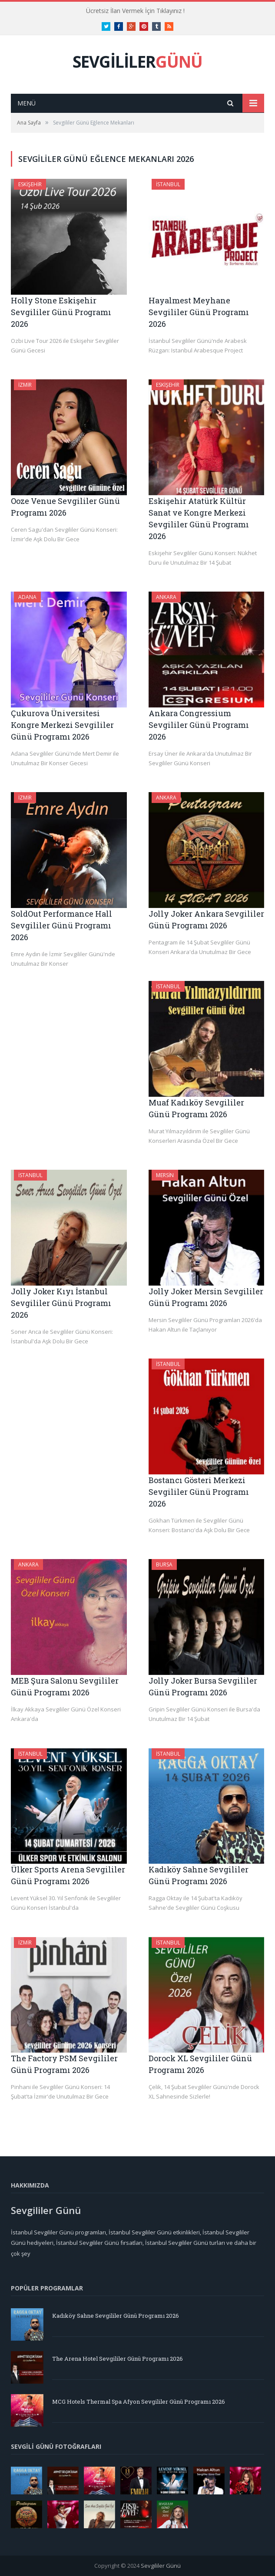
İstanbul (168, 184)
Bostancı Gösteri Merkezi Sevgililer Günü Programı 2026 (199, 1492)
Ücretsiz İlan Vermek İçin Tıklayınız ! (135, 11)
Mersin (165, 1175)
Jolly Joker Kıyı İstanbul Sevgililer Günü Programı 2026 (61, 1303)
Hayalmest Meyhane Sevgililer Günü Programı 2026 (199, 312)
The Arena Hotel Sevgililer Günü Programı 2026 (117, 2358)
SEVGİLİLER (137, 61)
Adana (27, 597)
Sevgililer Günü (161, 2565)
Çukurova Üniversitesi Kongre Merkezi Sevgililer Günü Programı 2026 (62, 725)
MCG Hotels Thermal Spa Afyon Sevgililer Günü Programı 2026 (138, 2401)
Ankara (166, 597)
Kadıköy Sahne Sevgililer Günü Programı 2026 (115, 2315)
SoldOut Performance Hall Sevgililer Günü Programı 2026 (61, 925)
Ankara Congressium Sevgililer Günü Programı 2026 (199, 725)
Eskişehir (30, 184)
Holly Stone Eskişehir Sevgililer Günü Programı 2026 (61, 312)
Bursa (164, 1564)
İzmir (25, 384)
